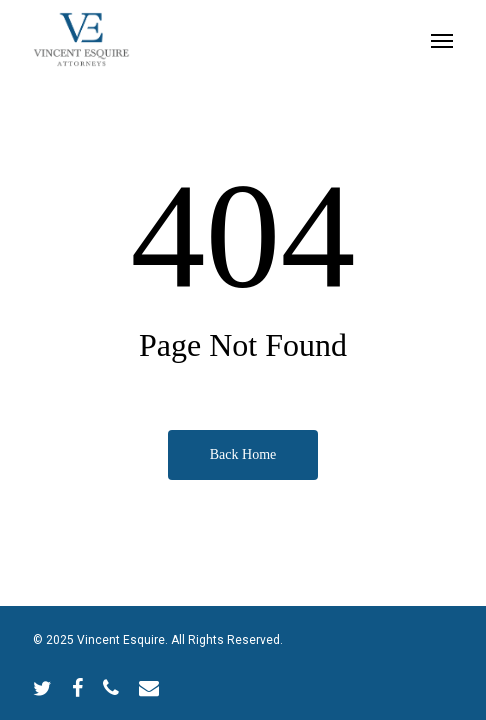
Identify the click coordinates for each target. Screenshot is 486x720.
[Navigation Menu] (442, 40)
